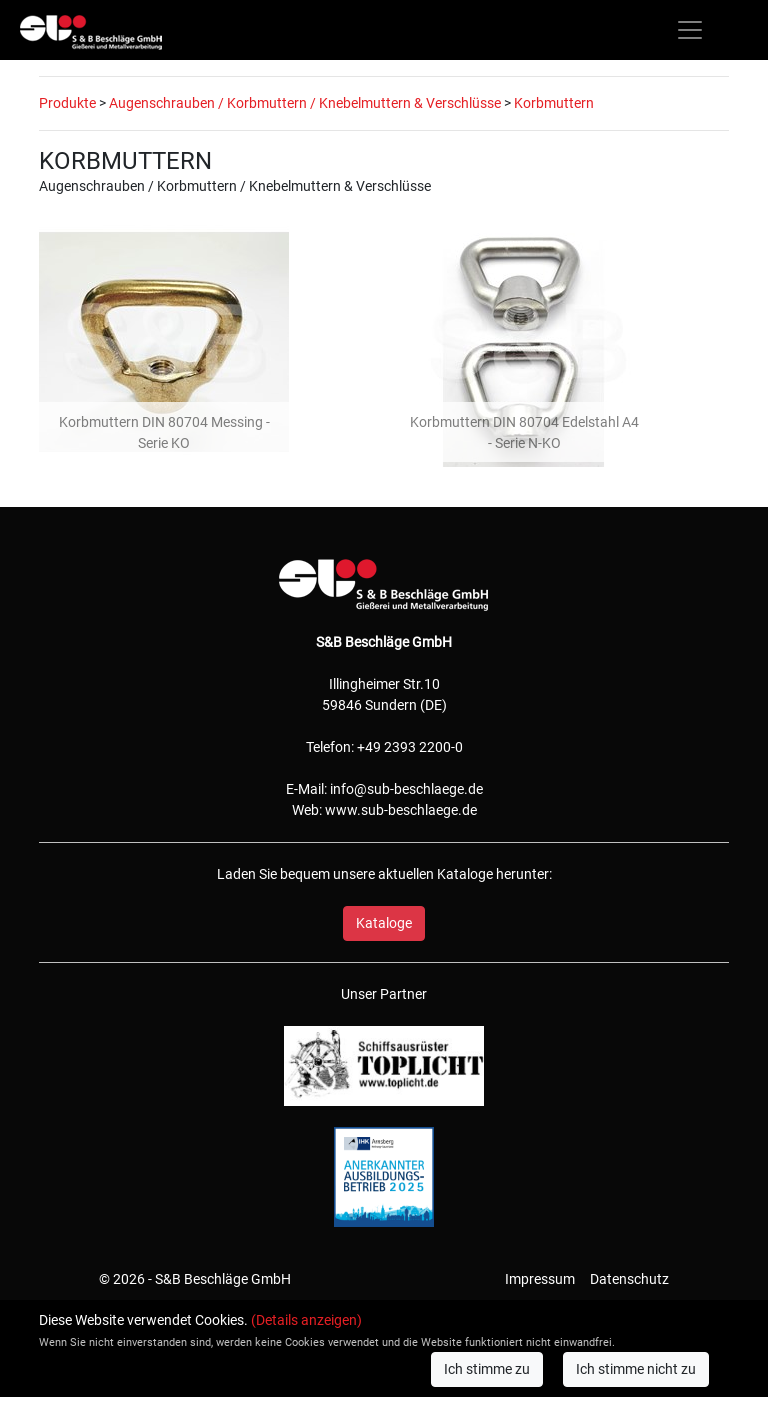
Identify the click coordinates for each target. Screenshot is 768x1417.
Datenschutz (629, 1279)
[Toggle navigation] (690, 30)
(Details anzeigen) (306, 1320)
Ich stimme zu (487, 1369)
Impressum (540, 1279)
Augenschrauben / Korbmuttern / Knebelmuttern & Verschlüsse (305, 103)
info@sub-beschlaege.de (406, 789)
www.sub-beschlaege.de (401, 810)
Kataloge (384, 923)
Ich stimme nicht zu (636, 1369)
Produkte (67, 103)
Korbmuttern (554, 103)
